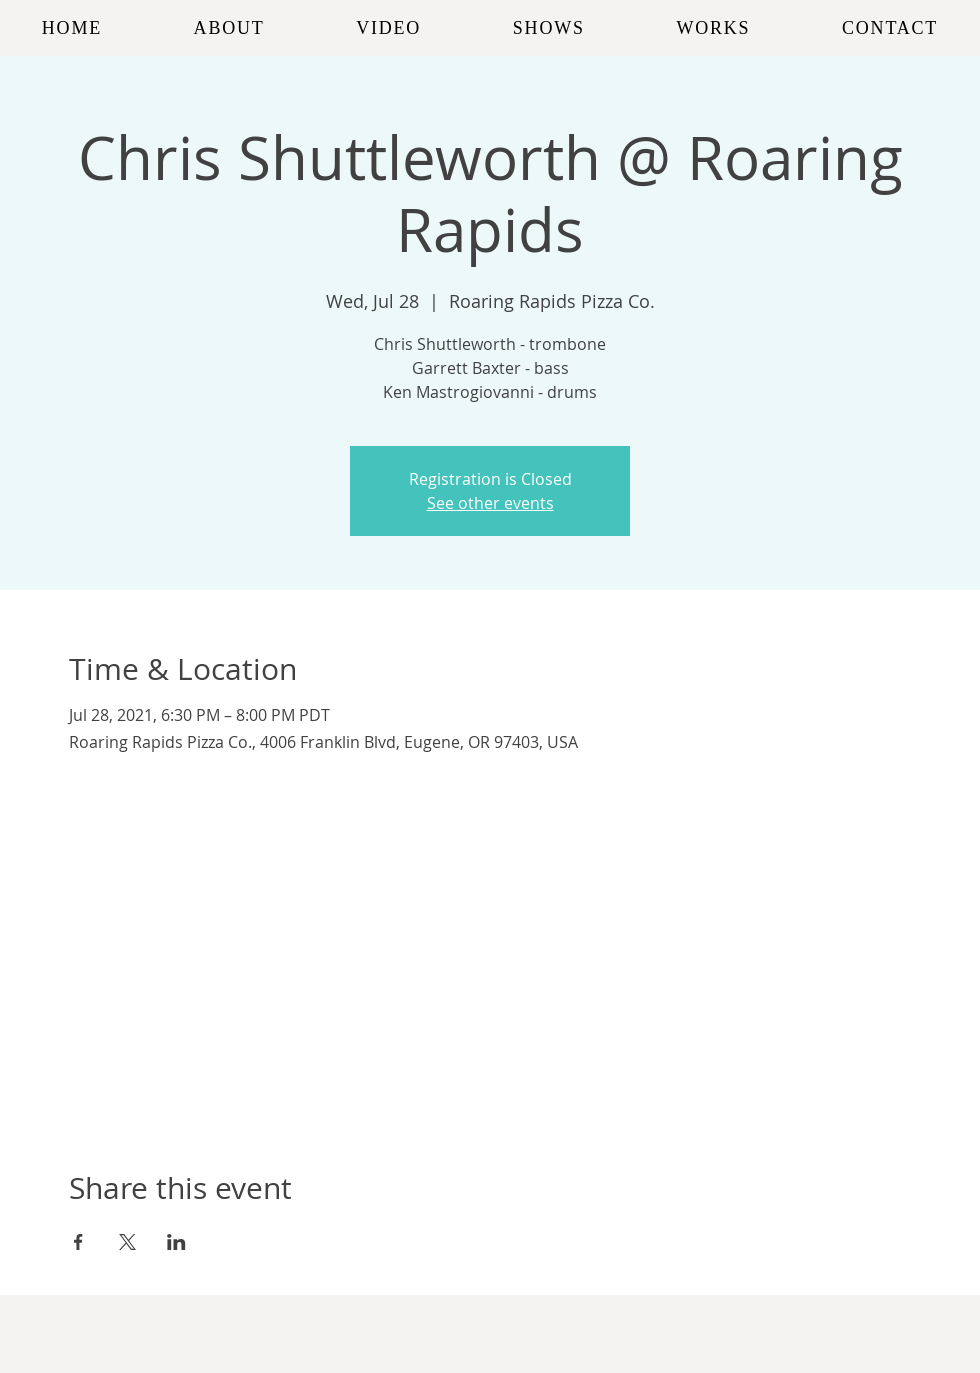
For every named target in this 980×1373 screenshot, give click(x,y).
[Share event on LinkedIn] (176, 1242)
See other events (490, 503)
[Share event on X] (127, 1242)
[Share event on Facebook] (78, 1242)
